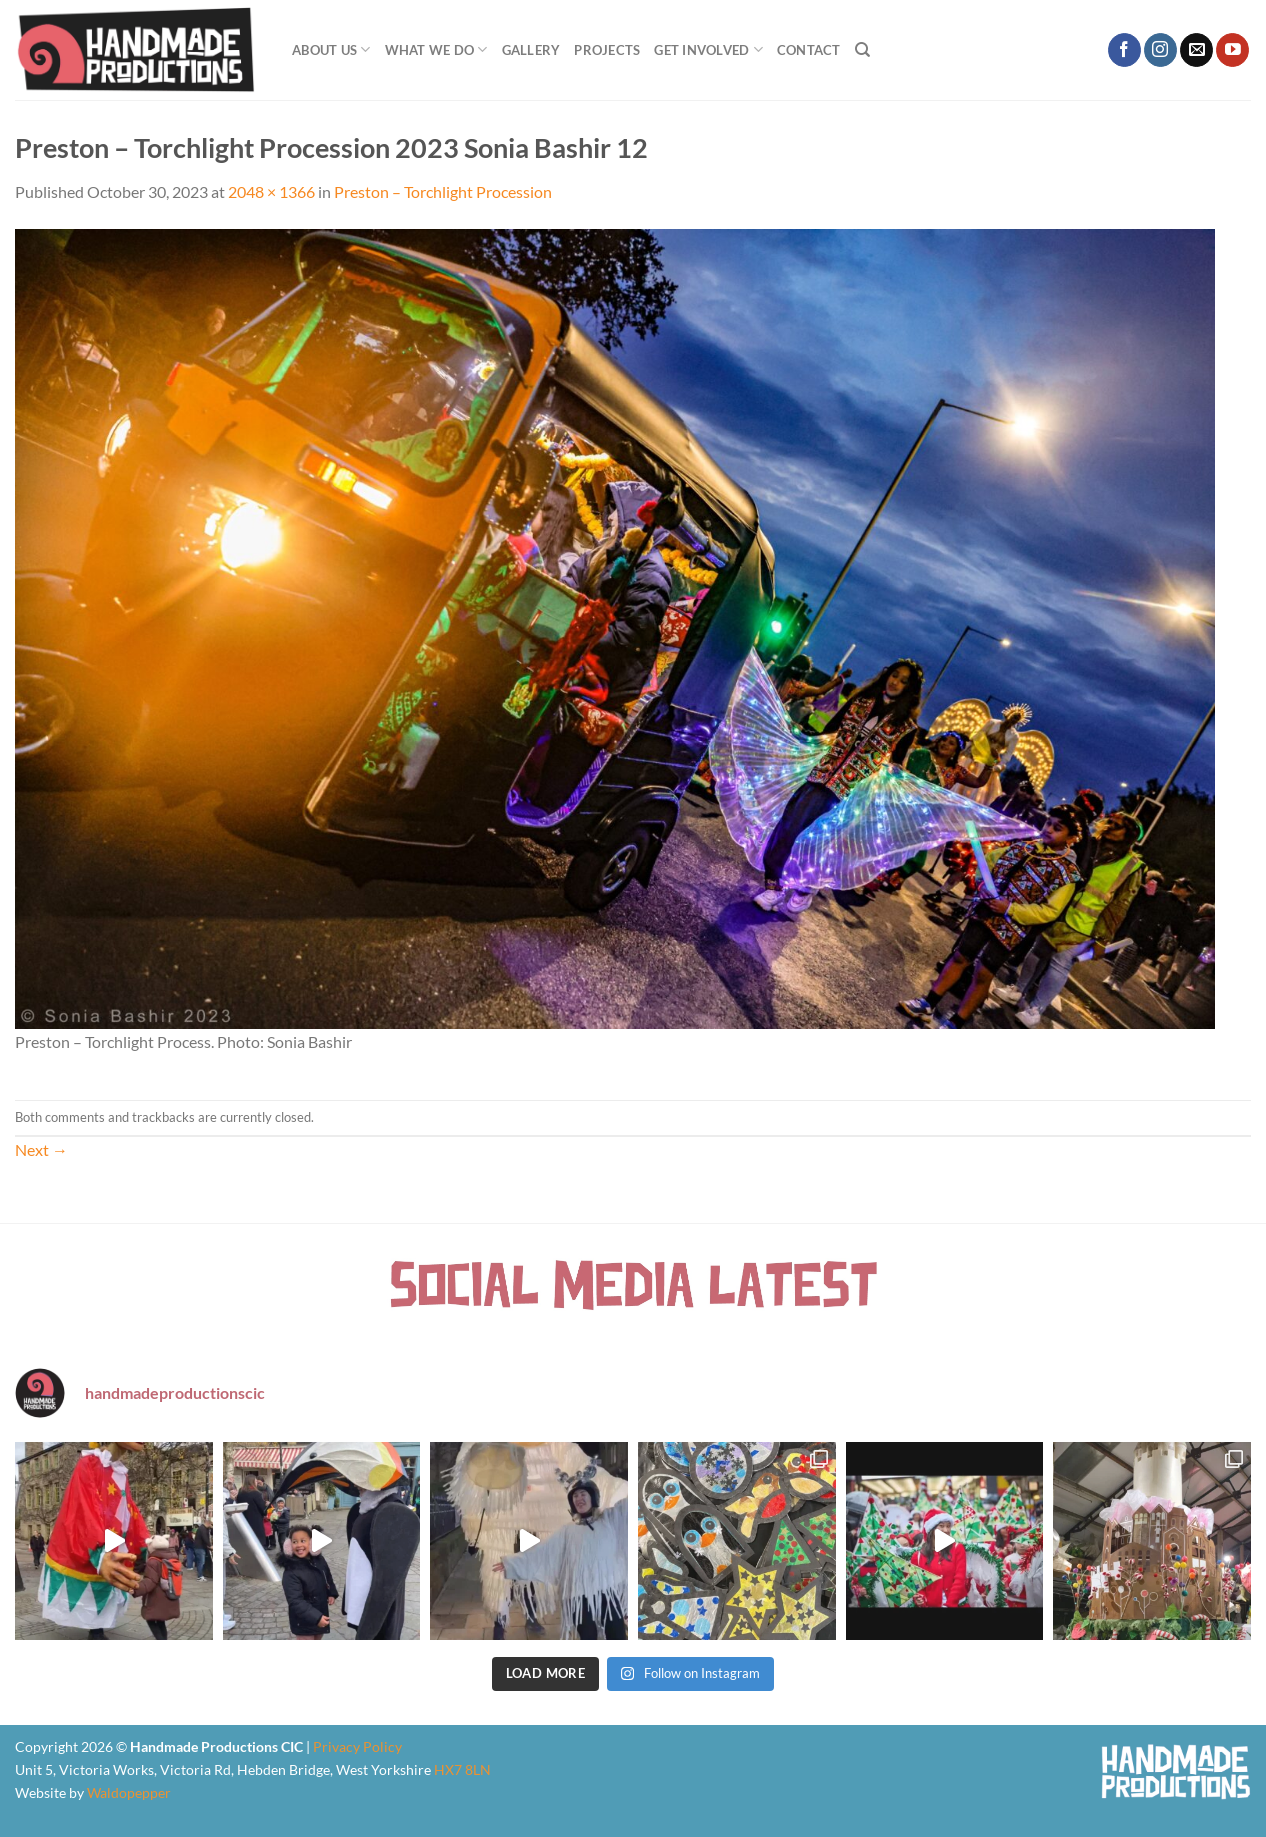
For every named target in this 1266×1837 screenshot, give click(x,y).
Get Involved (708, 49)
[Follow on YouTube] (1232, 50)
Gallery (531, 50)
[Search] (862, 50)
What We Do (436, 49)
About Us (331, 49)
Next (41, 1149)
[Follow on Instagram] (1160, 50)
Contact (809, 50)
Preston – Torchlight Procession (443, 191)
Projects (607, 50)
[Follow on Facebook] (1124, 50)
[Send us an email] (1196, 50)
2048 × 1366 (271, 191)
